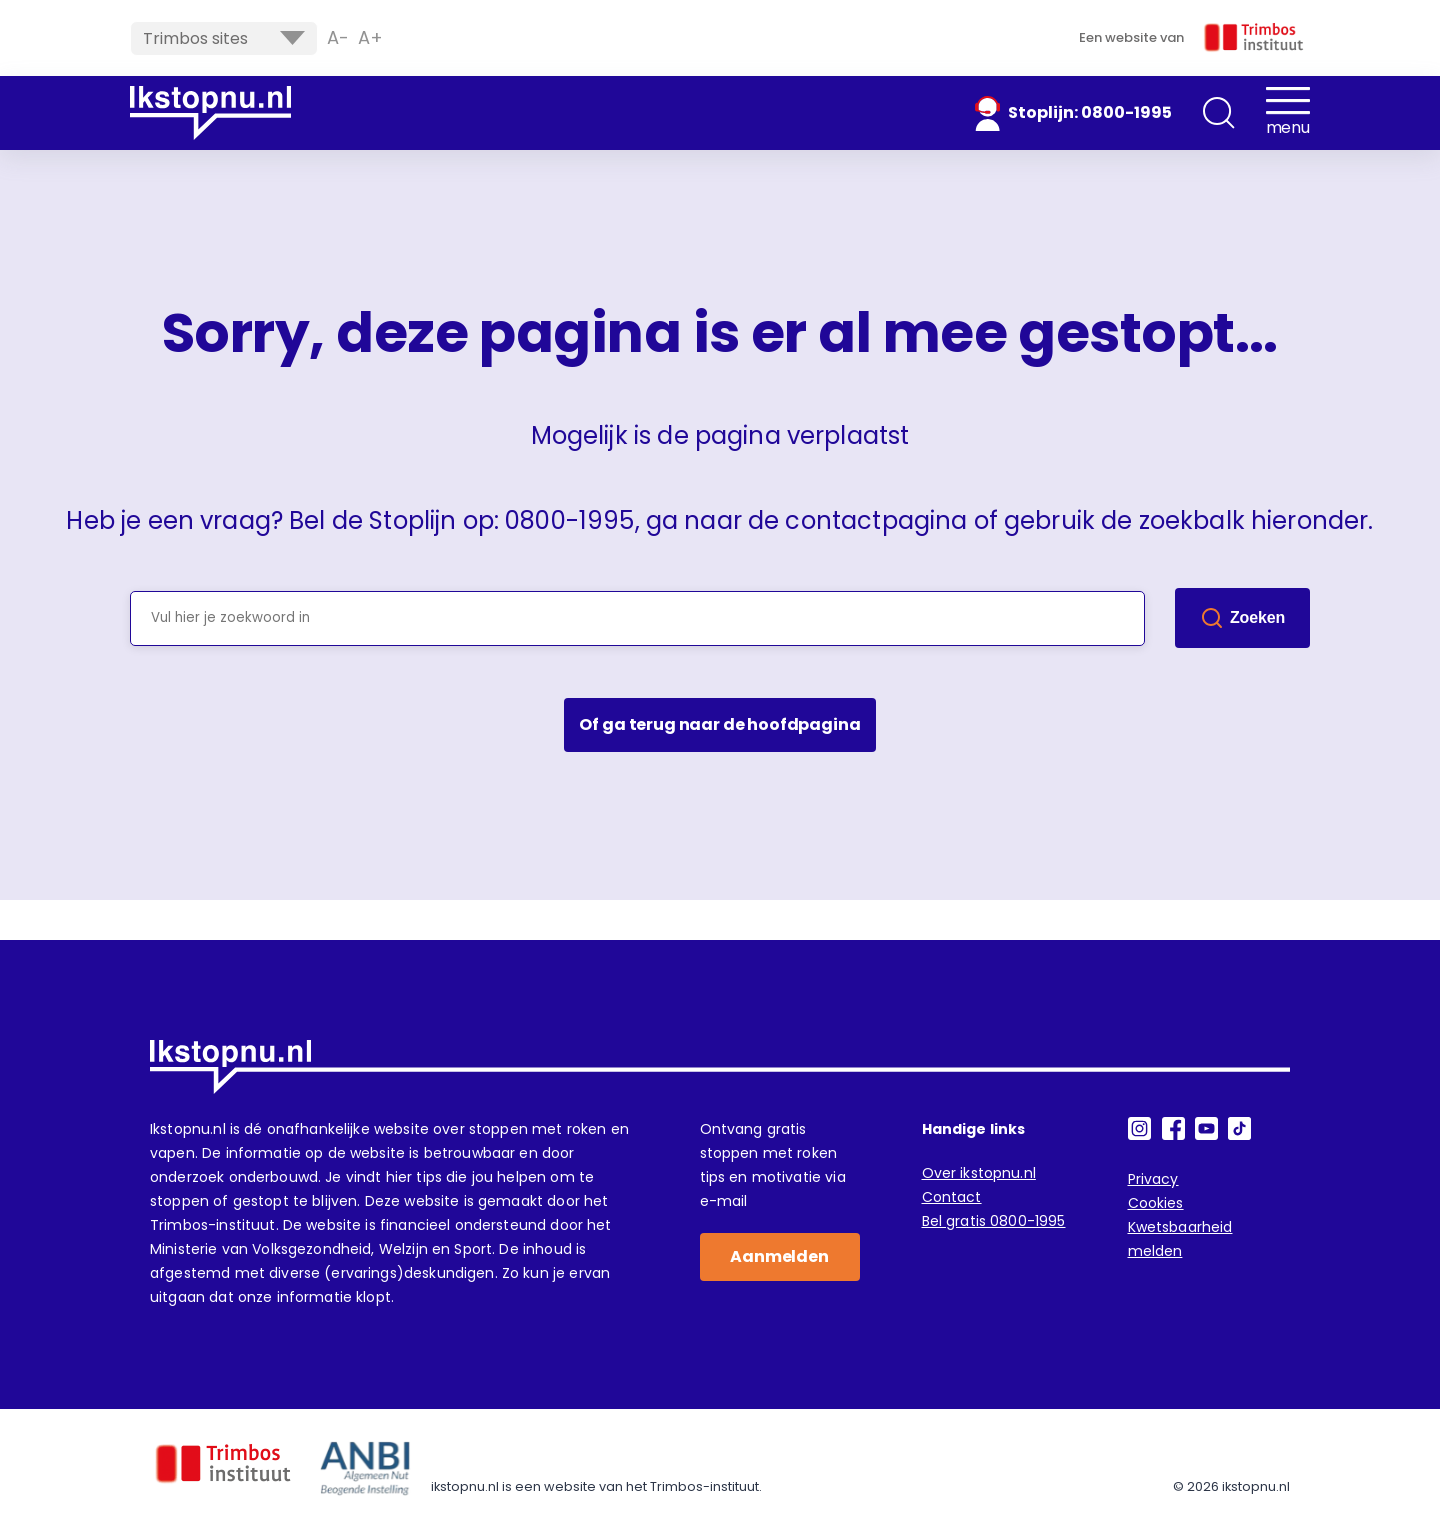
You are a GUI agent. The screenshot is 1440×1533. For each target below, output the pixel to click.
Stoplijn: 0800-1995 (1090, 112)
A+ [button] (370, 38)
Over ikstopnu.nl (979, 1173)
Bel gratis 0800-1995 (994, 1221)
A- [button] (338, 38)
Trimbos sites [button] (224, 38)
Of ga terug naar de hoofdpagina (719, 724)
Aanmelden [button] (779, 1256)
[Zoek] (1242, 618)
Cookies (1156, 1203)
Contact (952, 1197)
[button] (1219, 113)
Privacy (1153, 1179)
